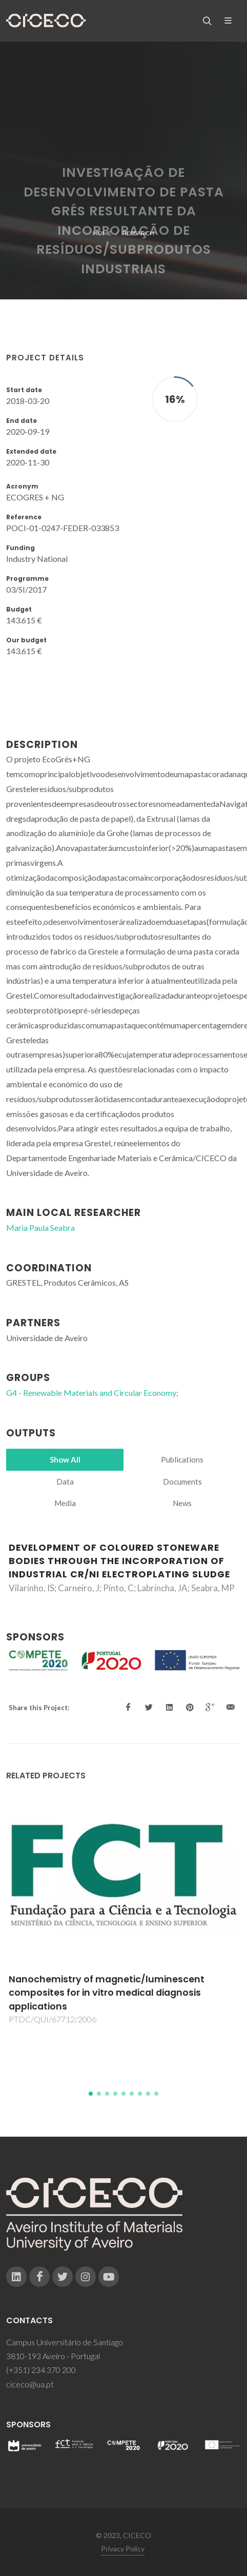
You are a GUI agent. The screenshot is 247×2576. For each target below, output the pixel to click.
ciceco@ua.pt (30, 2384)
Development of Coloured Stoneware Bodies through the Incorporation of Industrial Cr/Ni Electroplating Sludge (119, 1561)
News (182, 1503)
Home (102, 233)
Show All (65, 1459)
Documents (182, 1481)
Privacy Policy (123, 2548)
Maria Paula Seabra (40, 1227)
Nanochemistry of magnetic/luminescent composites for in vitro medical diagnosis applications (106, 1993)
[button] (91, 2094)
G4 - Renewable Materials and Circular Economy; (92, 1392)
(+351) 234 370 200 (41, 2370)
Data (65, 1481)
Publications (182, 1459)
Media (65, 1503)
